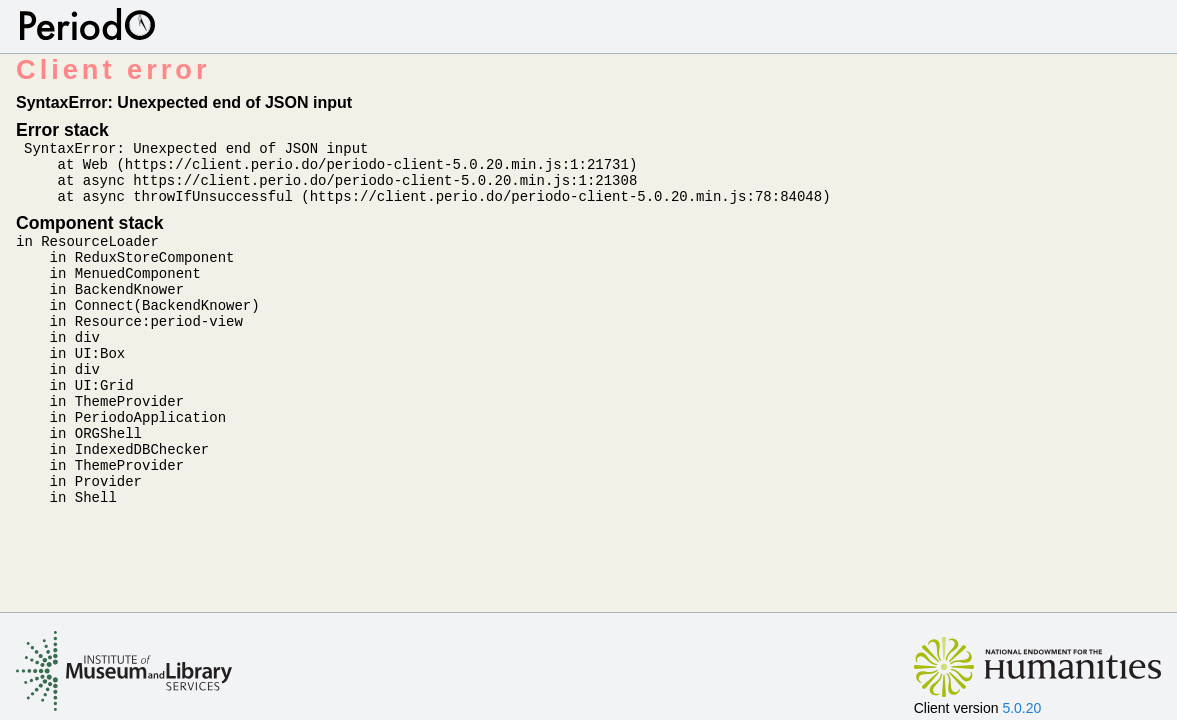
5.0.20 (1021, 708)
